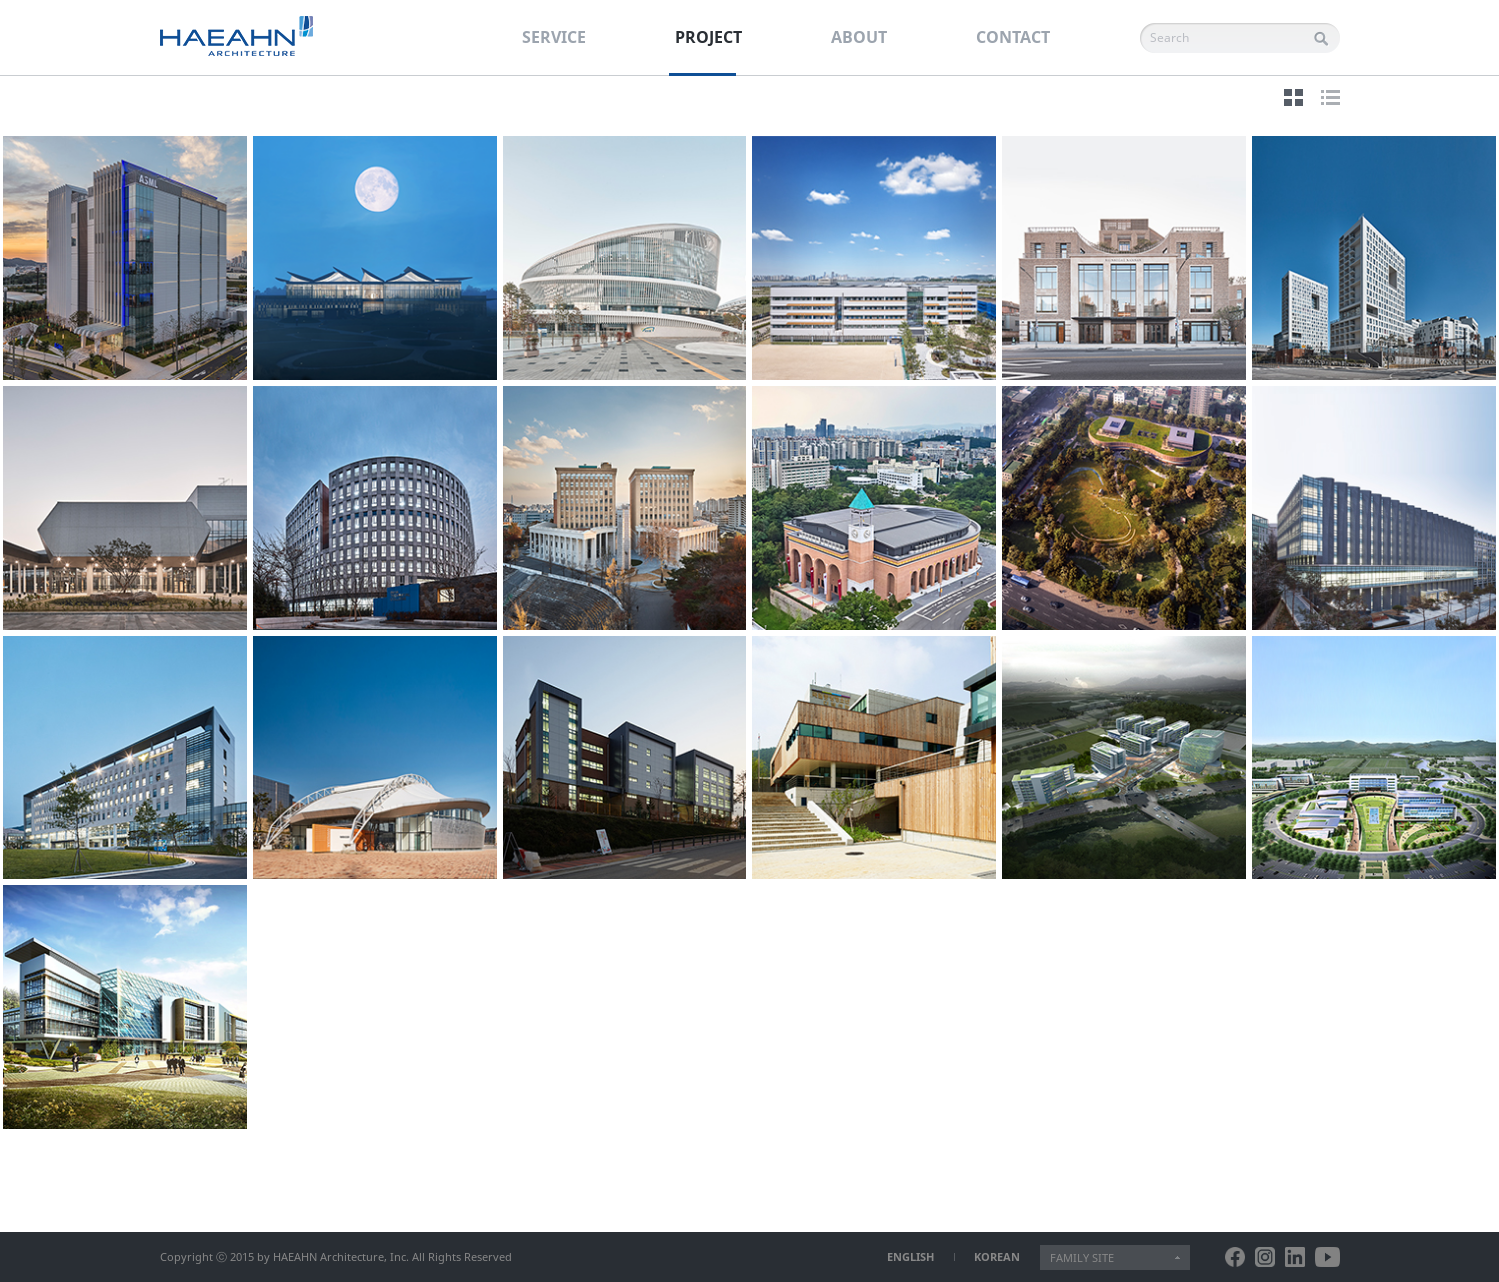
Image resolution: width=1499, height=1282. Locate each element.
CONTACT (1013, 37)
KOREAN (997, 1256)
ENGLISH (910, 1256)
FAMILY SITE (1082, 1257)
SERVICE (554, 37)
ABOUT (859, 37)
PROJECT (708, 37)
